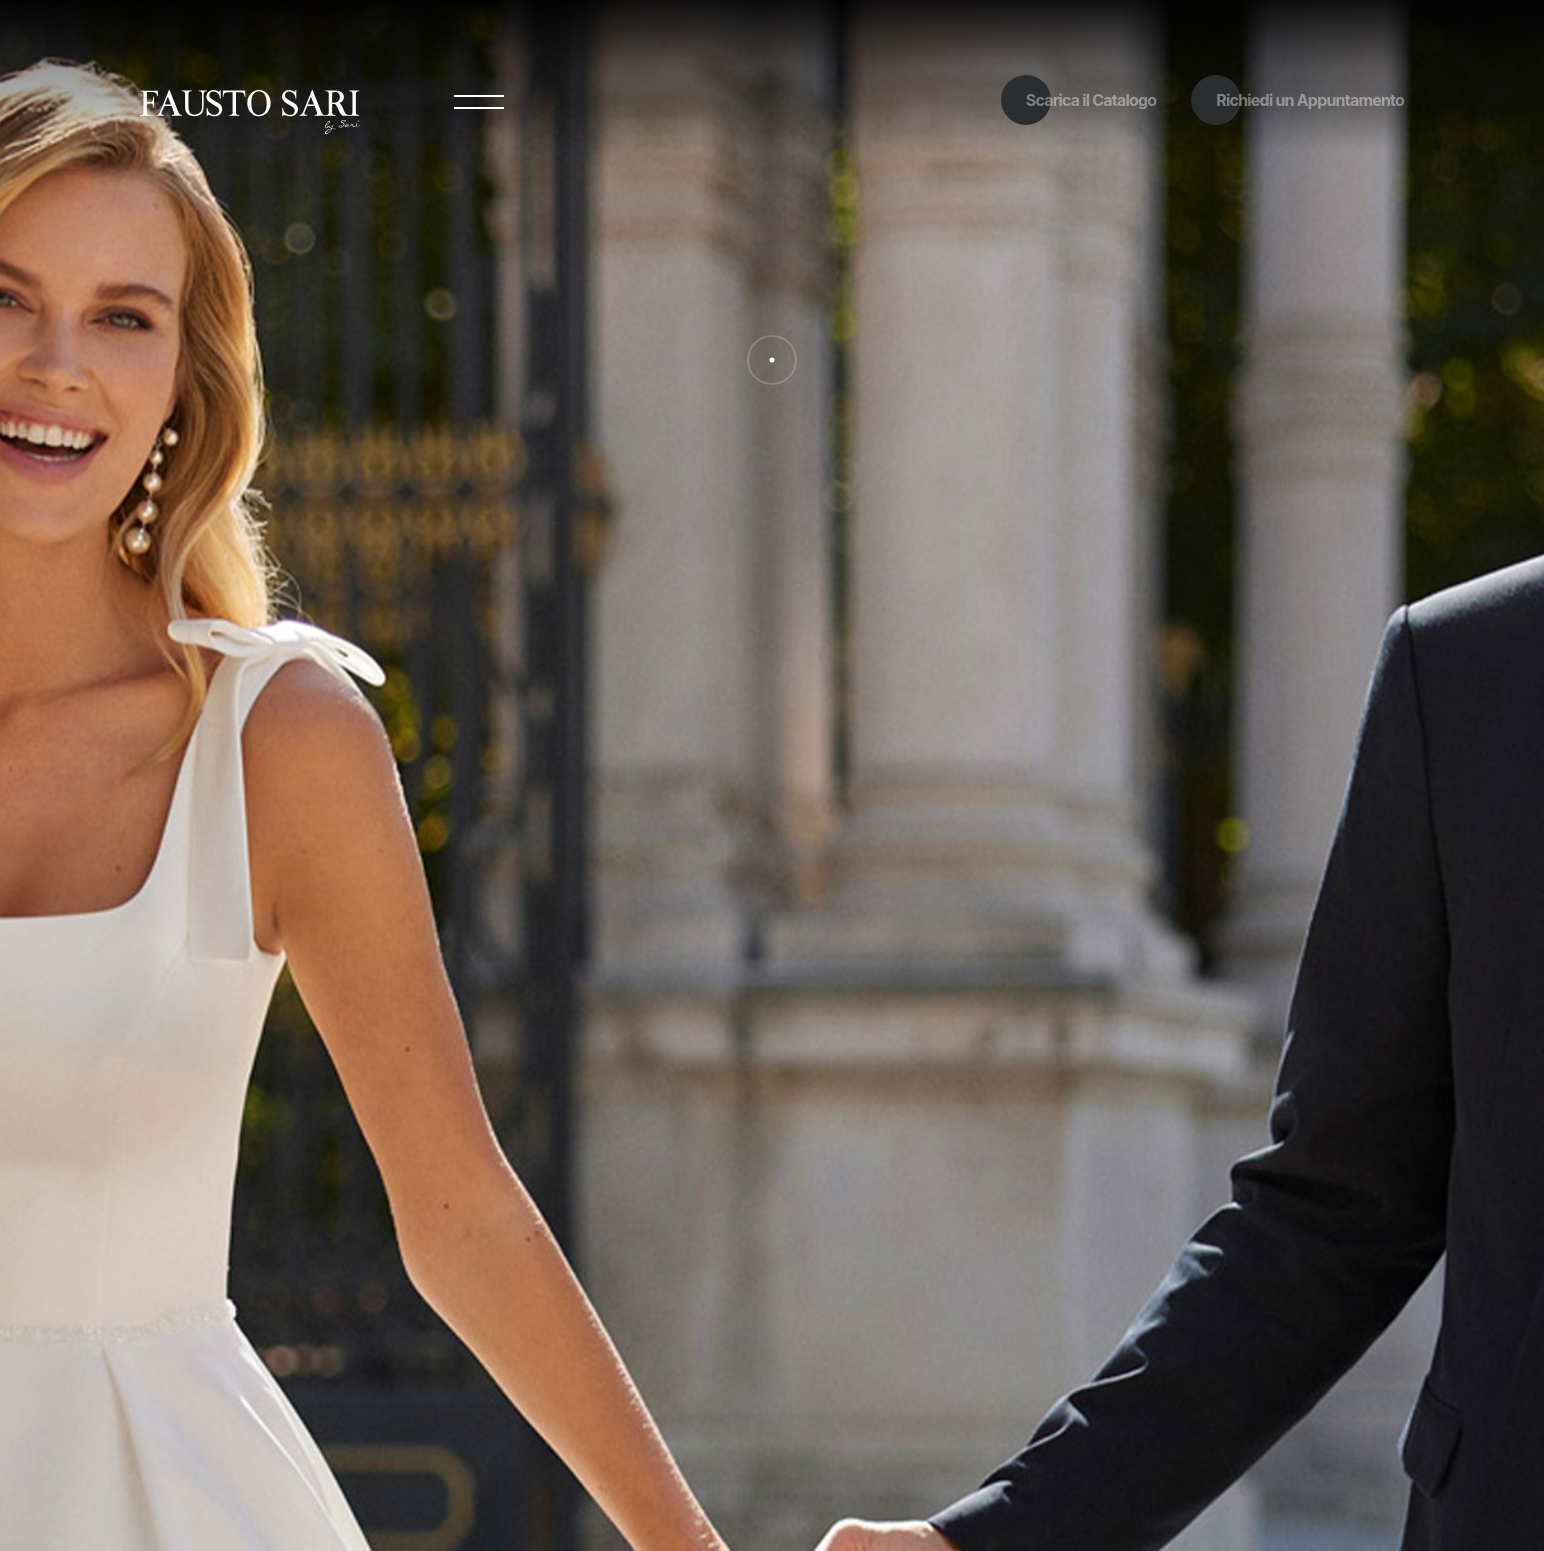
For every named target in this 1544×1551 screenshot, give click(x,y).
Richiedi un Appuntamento (1310, 100)
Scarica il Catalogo (1091, 100)
